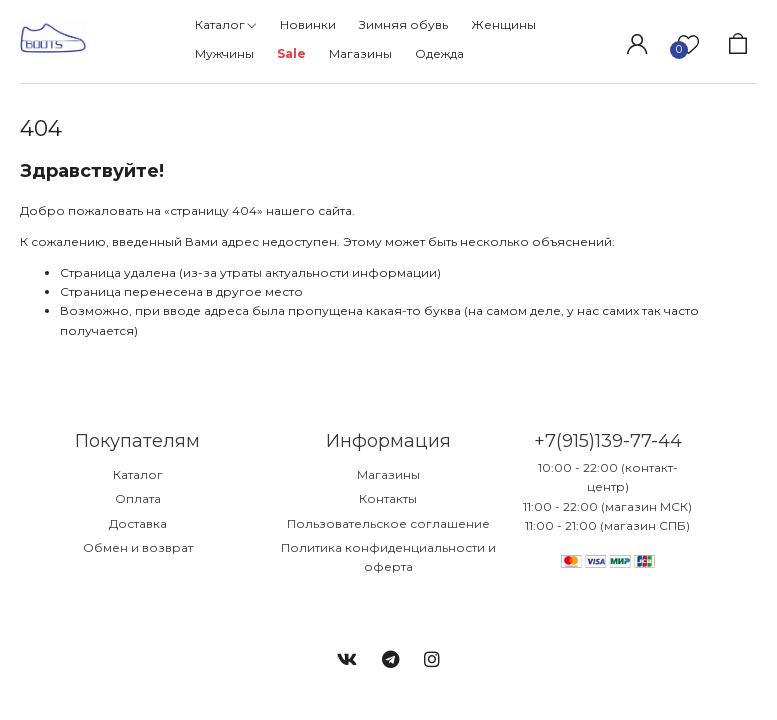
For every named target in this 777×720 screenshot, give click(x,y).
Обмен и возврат (138, 547)
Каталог (138, 474)
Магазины (388, 474)
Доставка (138, 523)
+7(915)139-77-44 (608, 441)
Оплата (138, 498)
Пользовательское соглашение (388, 523)
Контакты (388, 498)
